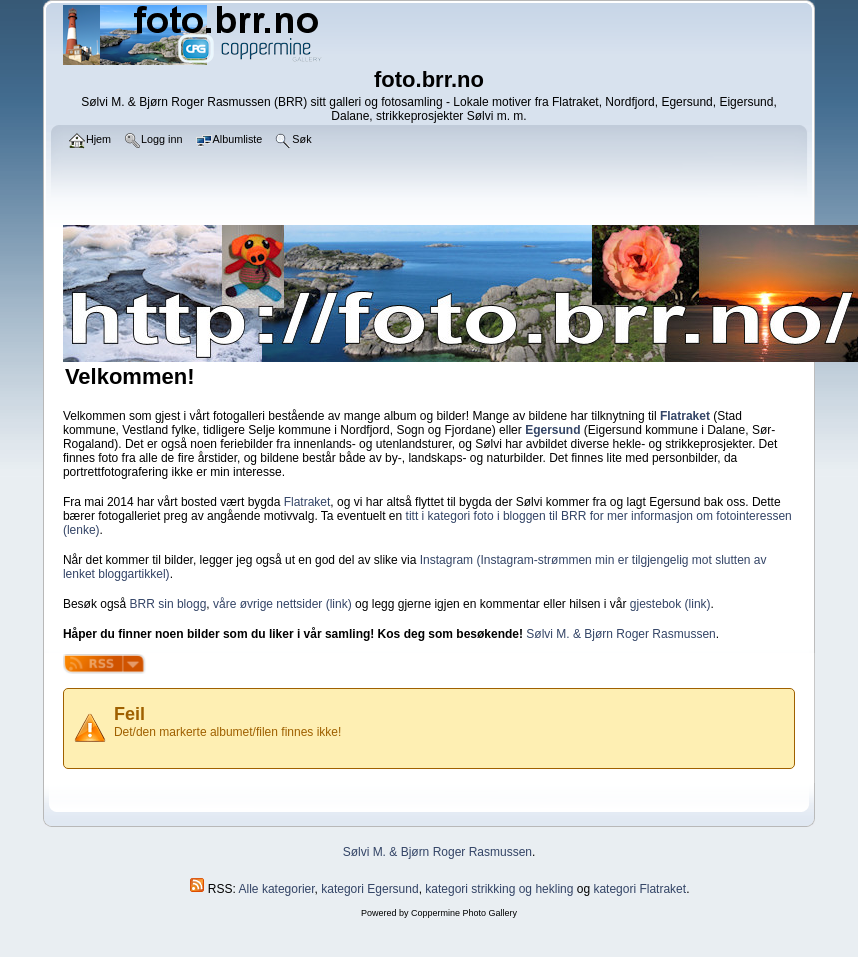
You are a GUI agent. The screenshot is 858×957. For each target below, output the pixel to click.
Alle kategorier (277, 889)
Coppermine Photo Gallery (464, 913)
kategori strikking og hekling (499, 889)
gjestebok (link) (670, 604)
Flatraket (307, 502)
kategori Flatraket (639, 889)
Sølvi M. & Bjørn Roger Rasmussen (620, 634)
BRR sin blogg (168, 604)
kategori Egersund (369, 889)
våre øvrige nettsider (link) (282, 604)
